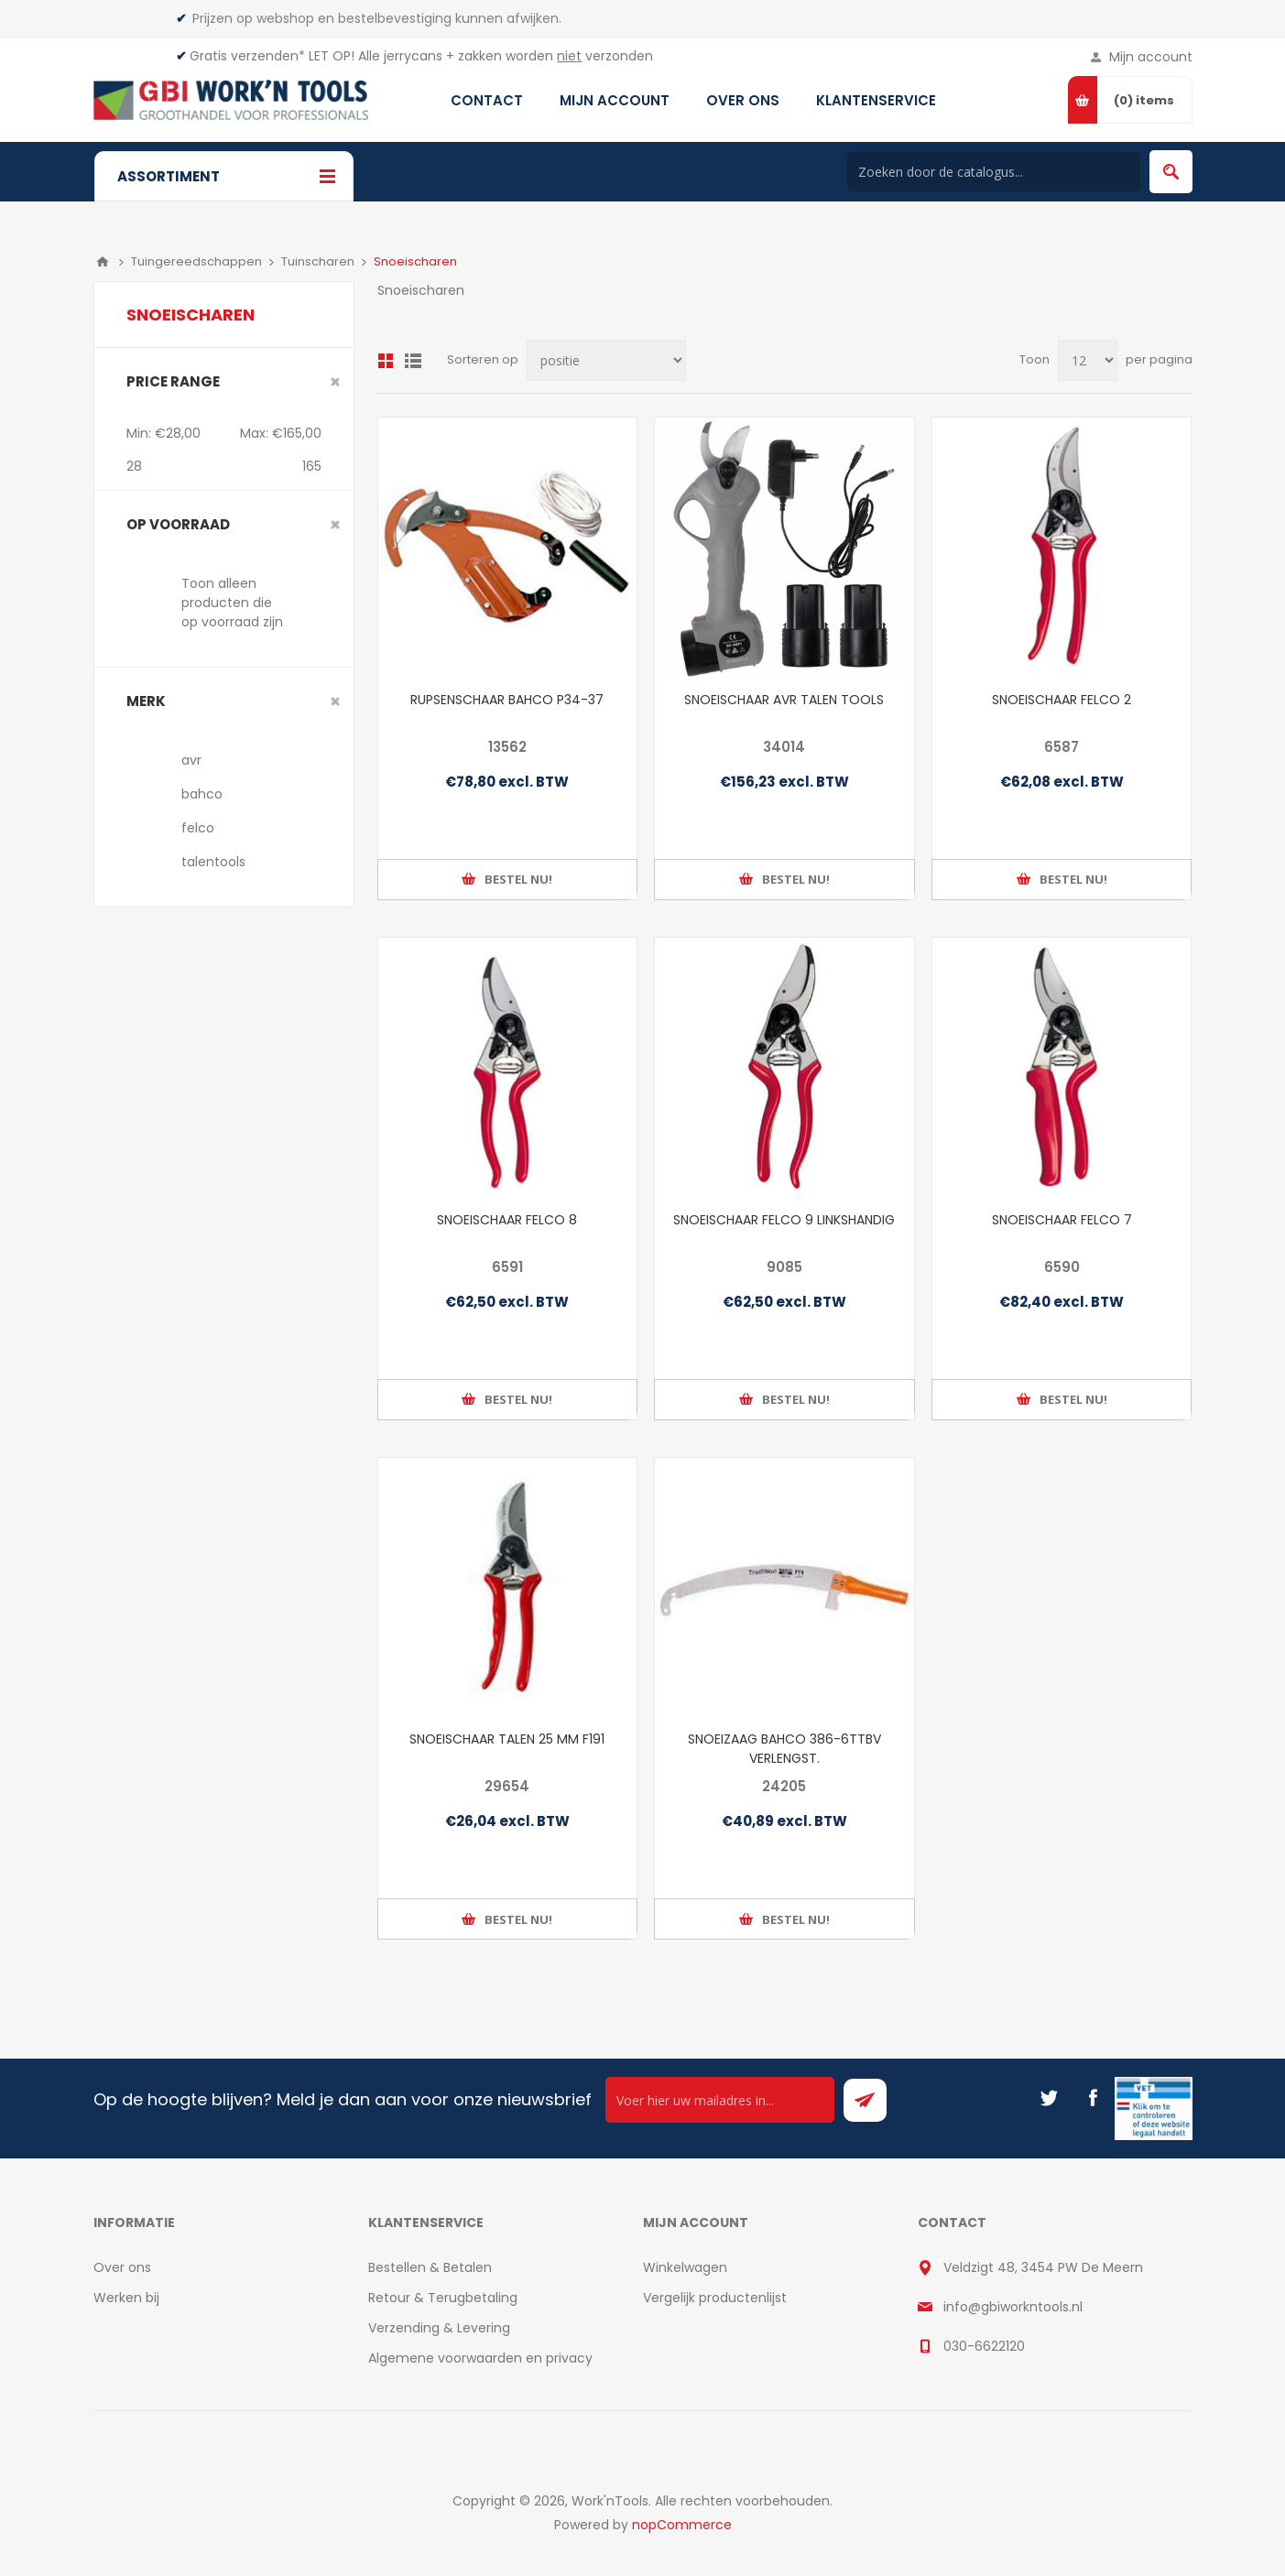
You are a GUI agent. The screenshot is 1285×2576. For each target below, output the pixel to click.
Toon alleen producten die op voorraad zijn (232, 602)
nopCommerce (682, 2525)
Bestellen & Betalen (430, 2267)
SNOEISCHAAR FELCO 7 (1062, 1220)
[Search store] (993, 171)
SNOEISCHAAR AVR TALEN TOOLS (784, 699)
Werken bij (126, 2297)
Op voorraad (178, 524)
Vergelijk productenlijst (715, 2297)
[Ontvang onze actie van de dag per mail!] (719, 2100)
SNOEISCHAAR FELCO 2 (1061, 699)
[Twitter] (1048, 2098)
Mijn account (1150, 57)
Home (102, 262)
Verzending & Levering (439, 2328)
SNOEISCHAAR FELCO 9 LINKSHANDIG (784, 1220)
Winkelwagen (685, 2267)
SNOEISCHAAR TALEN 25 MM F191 (506, 1739)
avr (191, 760)
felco (197, 828)
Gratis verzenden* (247, 56)
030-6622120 (984, 2346)
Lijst (413, 360)
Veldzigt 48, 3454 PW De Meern (1043, 2267)
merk (146, 701)
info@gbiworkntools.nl (1013, 2307)
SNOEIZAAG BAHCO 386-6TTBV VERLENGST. (784, 1748)
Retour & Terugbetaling (442, 2297)
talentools (213, 862)
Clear (335, 382)
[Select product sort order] (606, 360)
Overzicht (385, 360)
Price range (173, 381)
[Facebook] (1092, 2098)
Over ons (122, 2267)
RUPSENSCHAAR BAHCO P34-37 (507, 699)
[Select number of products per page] (1087, 360)
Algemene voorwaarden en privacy (480, 2358)
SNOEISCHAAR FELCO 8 (507, 1220)
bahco (202, 794)
